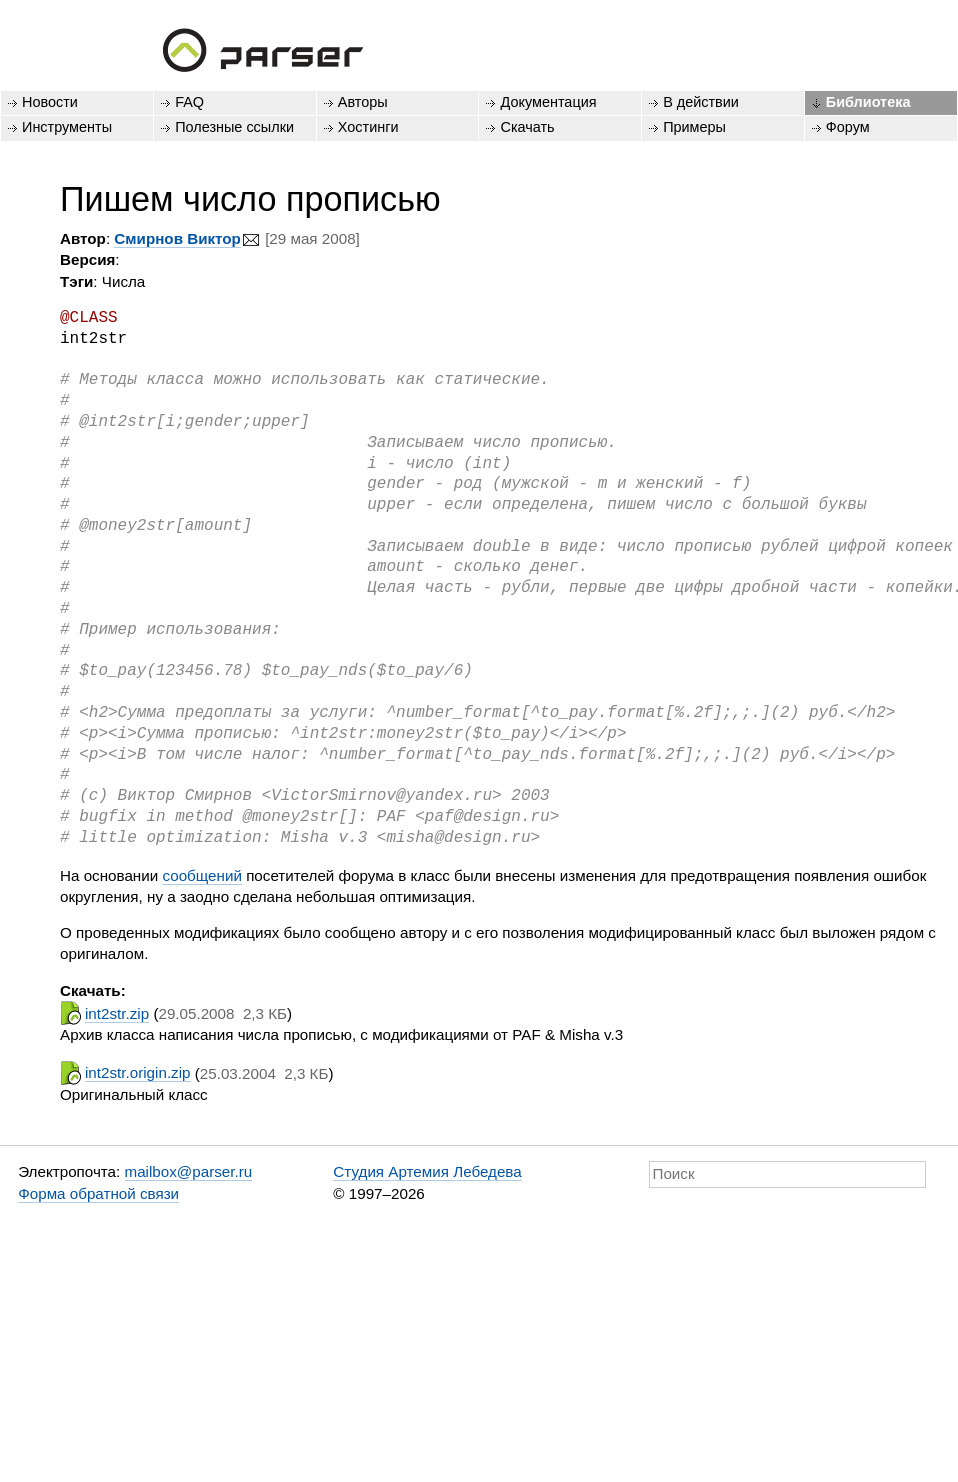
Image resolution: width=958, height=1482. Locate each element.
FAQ (189, 102)
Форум (848, 127)
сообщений (201, 875)
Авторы (363, 102)
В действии (701, 102)
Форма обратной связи (98, 1193)
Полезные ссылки (234, 127)
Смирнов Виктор (177, 238)
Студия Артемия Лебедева (427, 1171)
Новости (50, 102)
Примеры (694, 127)
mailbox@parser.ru (189, 1171)
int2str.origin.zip (138, 1072)
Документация (548, 102)
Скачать (527, 127)
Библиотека (868, 102)
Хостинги (368, 127)
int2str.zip (117, 1013)
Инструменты (67, 127)
